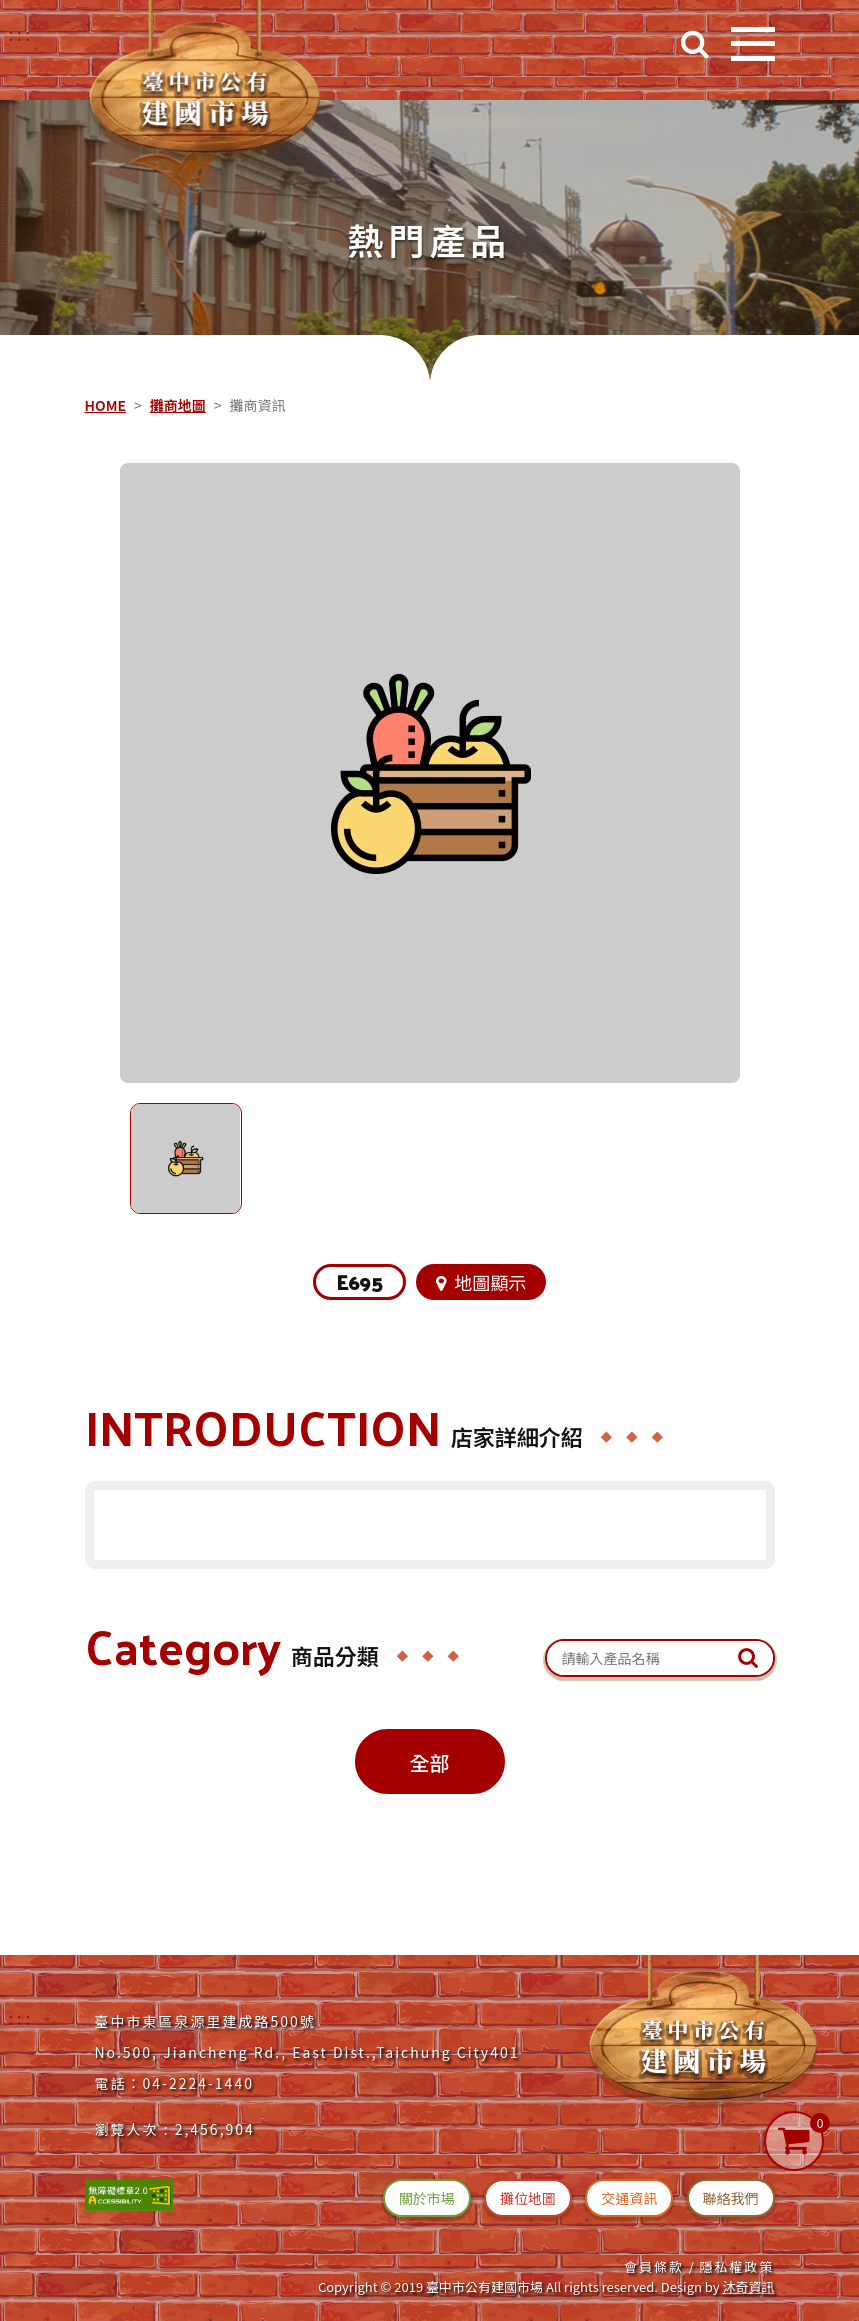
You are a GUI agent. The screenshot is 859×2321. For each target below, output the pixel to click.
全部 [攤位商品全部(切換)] (430, 1762)
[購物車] (794, 2141)
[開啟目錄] (753, 44)
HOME (105, 405)
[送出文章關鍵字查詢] (748, 1658)
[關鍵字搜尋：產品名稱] (660, 1658)
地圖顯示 (482, 1282)
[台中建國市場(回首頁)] (210, 85)
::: (21, 2018)
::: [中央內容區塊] (89, 362)
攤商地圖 (178, 405)
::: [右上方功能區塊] (21, 34)
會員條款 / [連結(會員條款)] (660, 2266)
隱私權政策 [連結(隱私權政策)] (736, 2266)
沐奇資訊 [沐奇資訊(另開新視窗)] (748, 2286)
